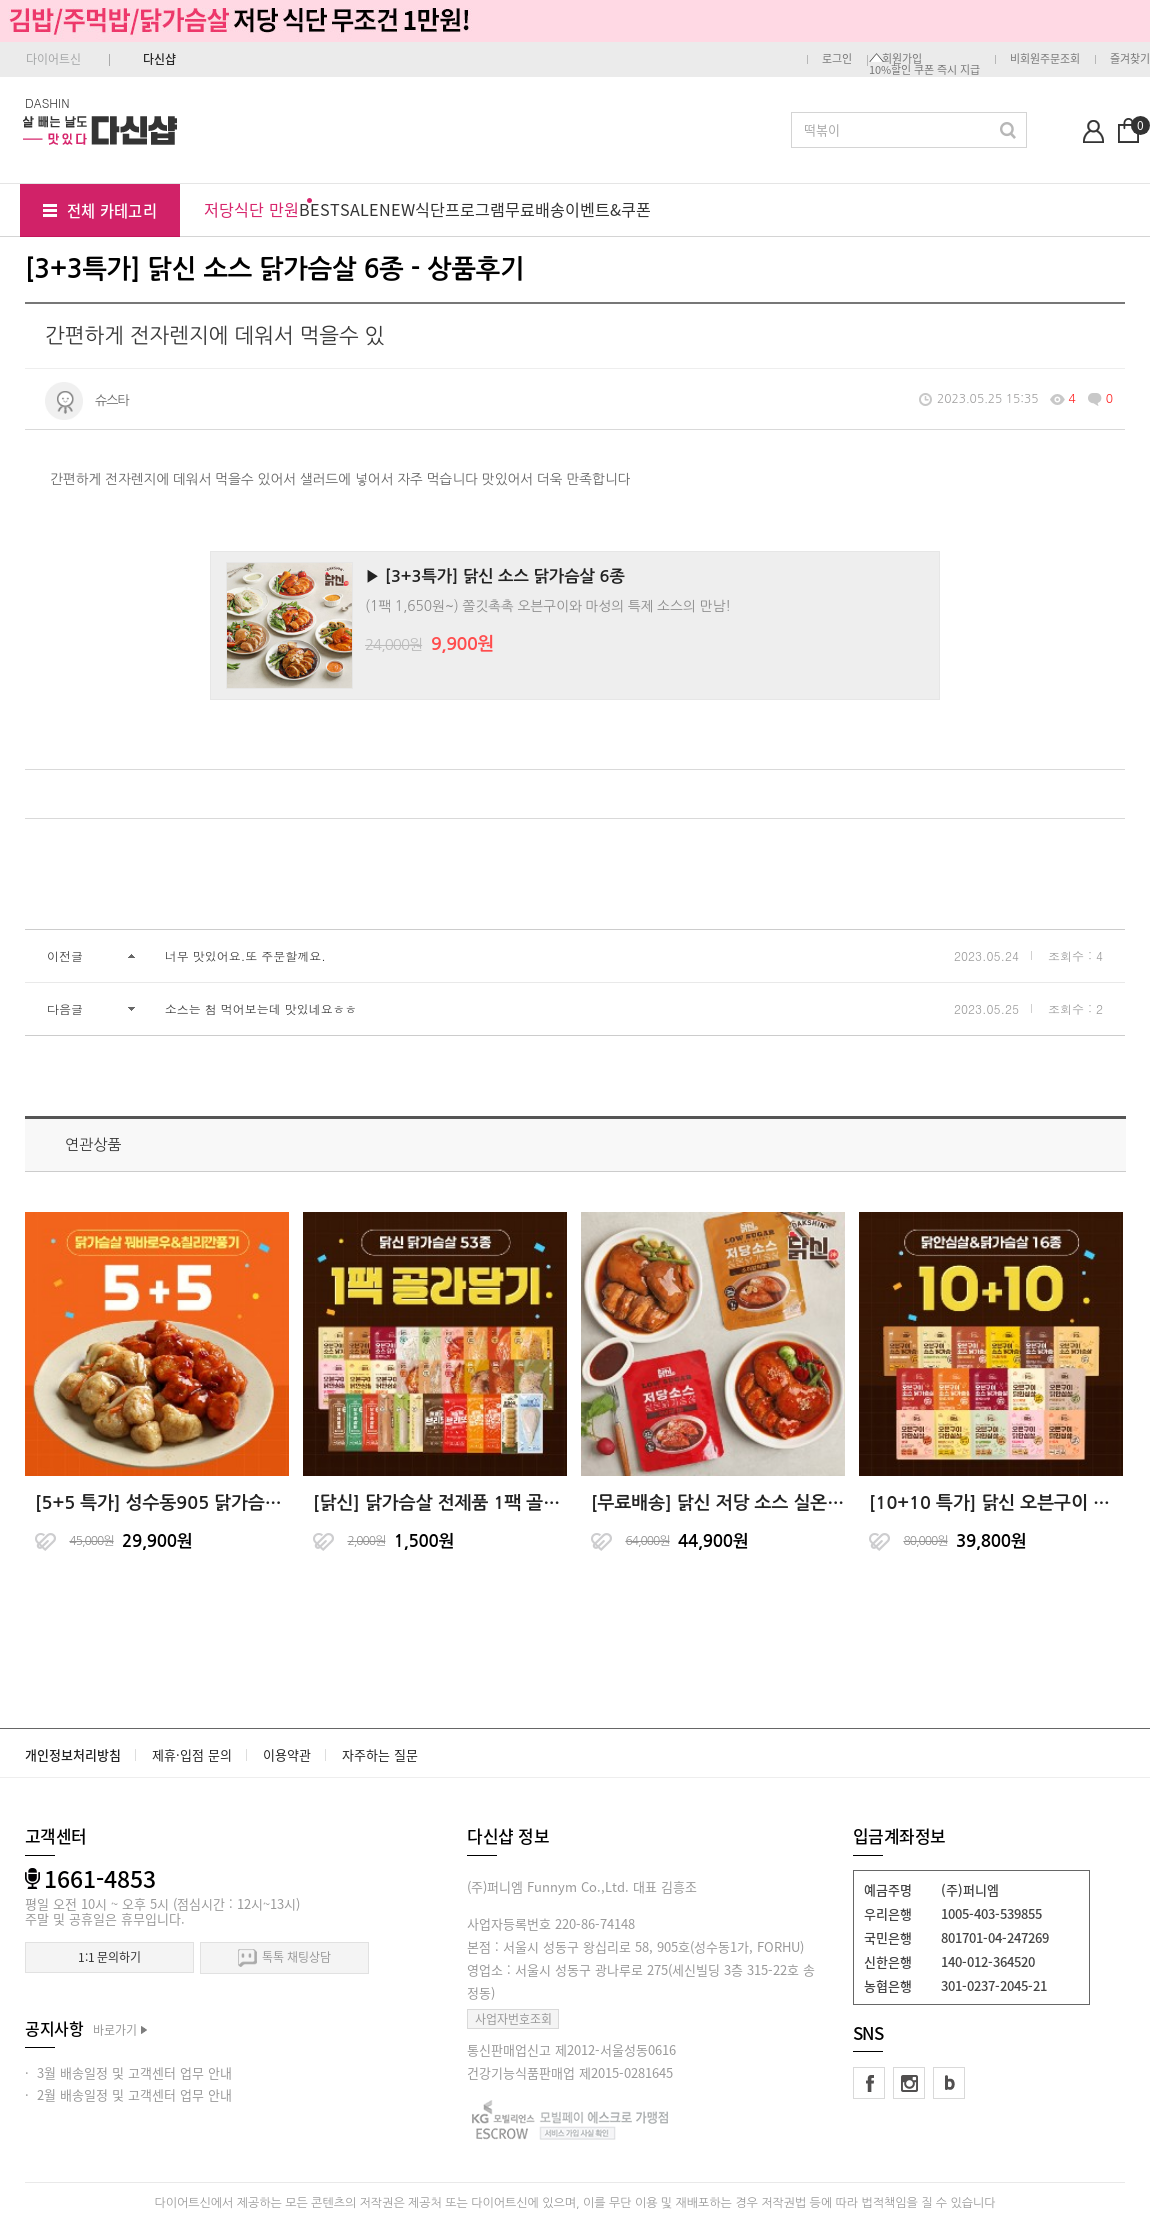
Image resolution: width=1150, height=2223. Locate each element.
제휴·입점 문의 (192, 1754)
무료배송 (535, 209)
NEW (397, 209)
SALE (359, 209)
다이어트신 (53, 59)
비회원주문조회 (1045, 58)
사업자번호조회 (513, 2019)
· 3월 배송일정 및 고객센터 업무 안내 (128, 2072)
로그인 (837, 58)
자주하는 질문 (380, 1754)
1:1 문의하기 (109, 1957)
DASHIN (47, 102)
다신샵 (159, 59)
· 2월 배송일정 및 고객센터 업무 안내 (128, 2094)
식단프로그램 (460, 209)
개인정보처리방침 (73, 1754)
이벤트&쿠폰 (608, 209)
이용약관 (287, 1754)
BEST (319, 209)
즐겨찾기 (1130, 58)
